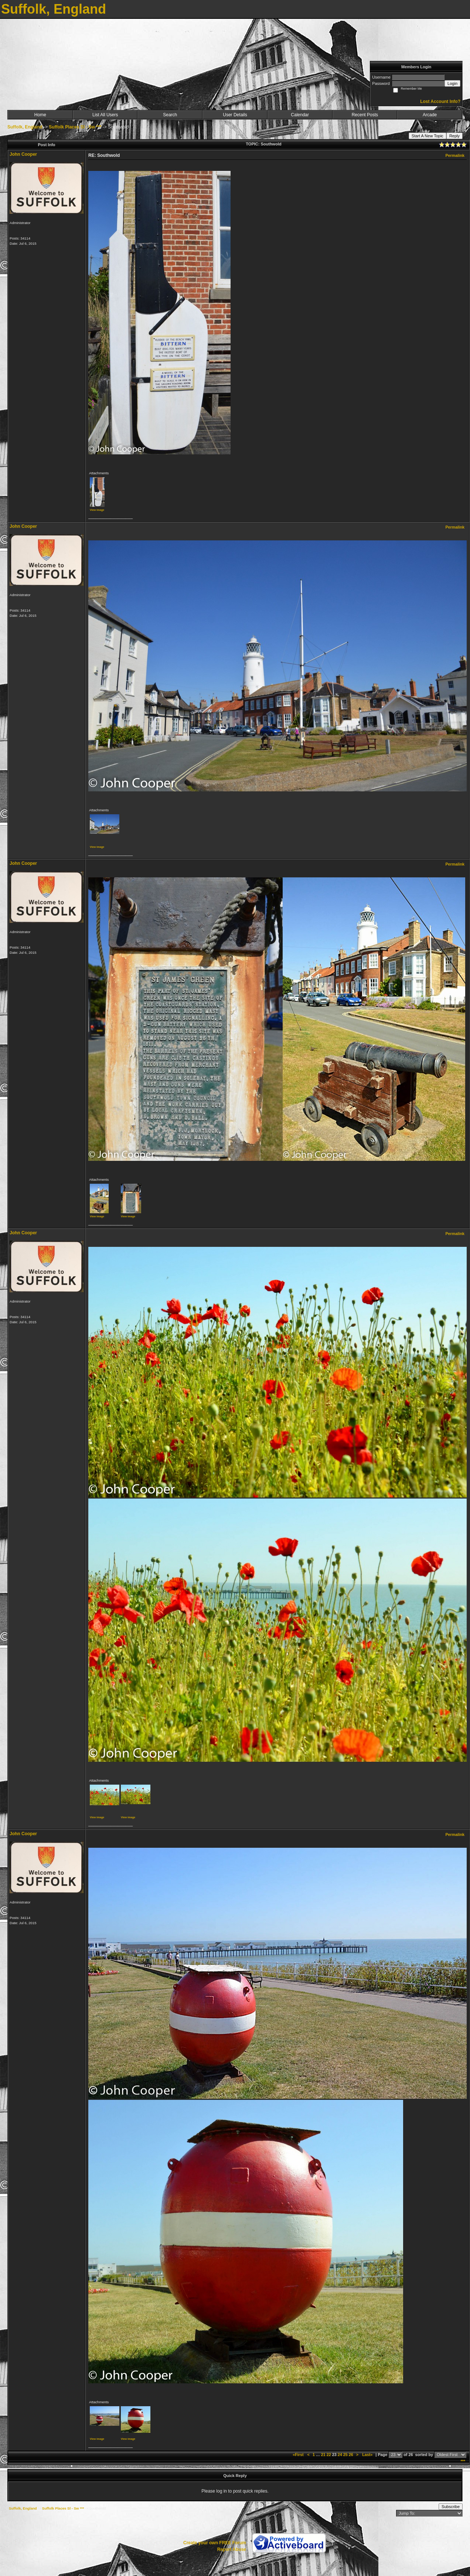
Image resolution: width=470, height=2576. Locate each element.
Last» (368, 2454)
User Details (235, 114)
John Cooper (23, 154)
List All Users (105, 114)
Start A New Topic (427, 136)
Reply (454, 136)
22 (329, 2454)
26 (351, 2454)
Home (40, 114)
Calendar (300, 114)
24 (340, 2454)
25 (345, 2454)
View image (97, 510)
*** (462, 2461)
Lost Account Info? (440, 101)
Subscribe (451, 2506)
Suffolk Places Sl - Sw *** (75, 127)
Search (170, 114)
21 (323, 2454)
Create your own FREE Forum (214, 2542)
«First (298, 2454)
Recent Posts (365, 114)
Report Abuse (231, 2549)
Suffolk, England (24, 127)
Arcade (430, 114)
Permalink (454, 155)
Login (452, 83)
